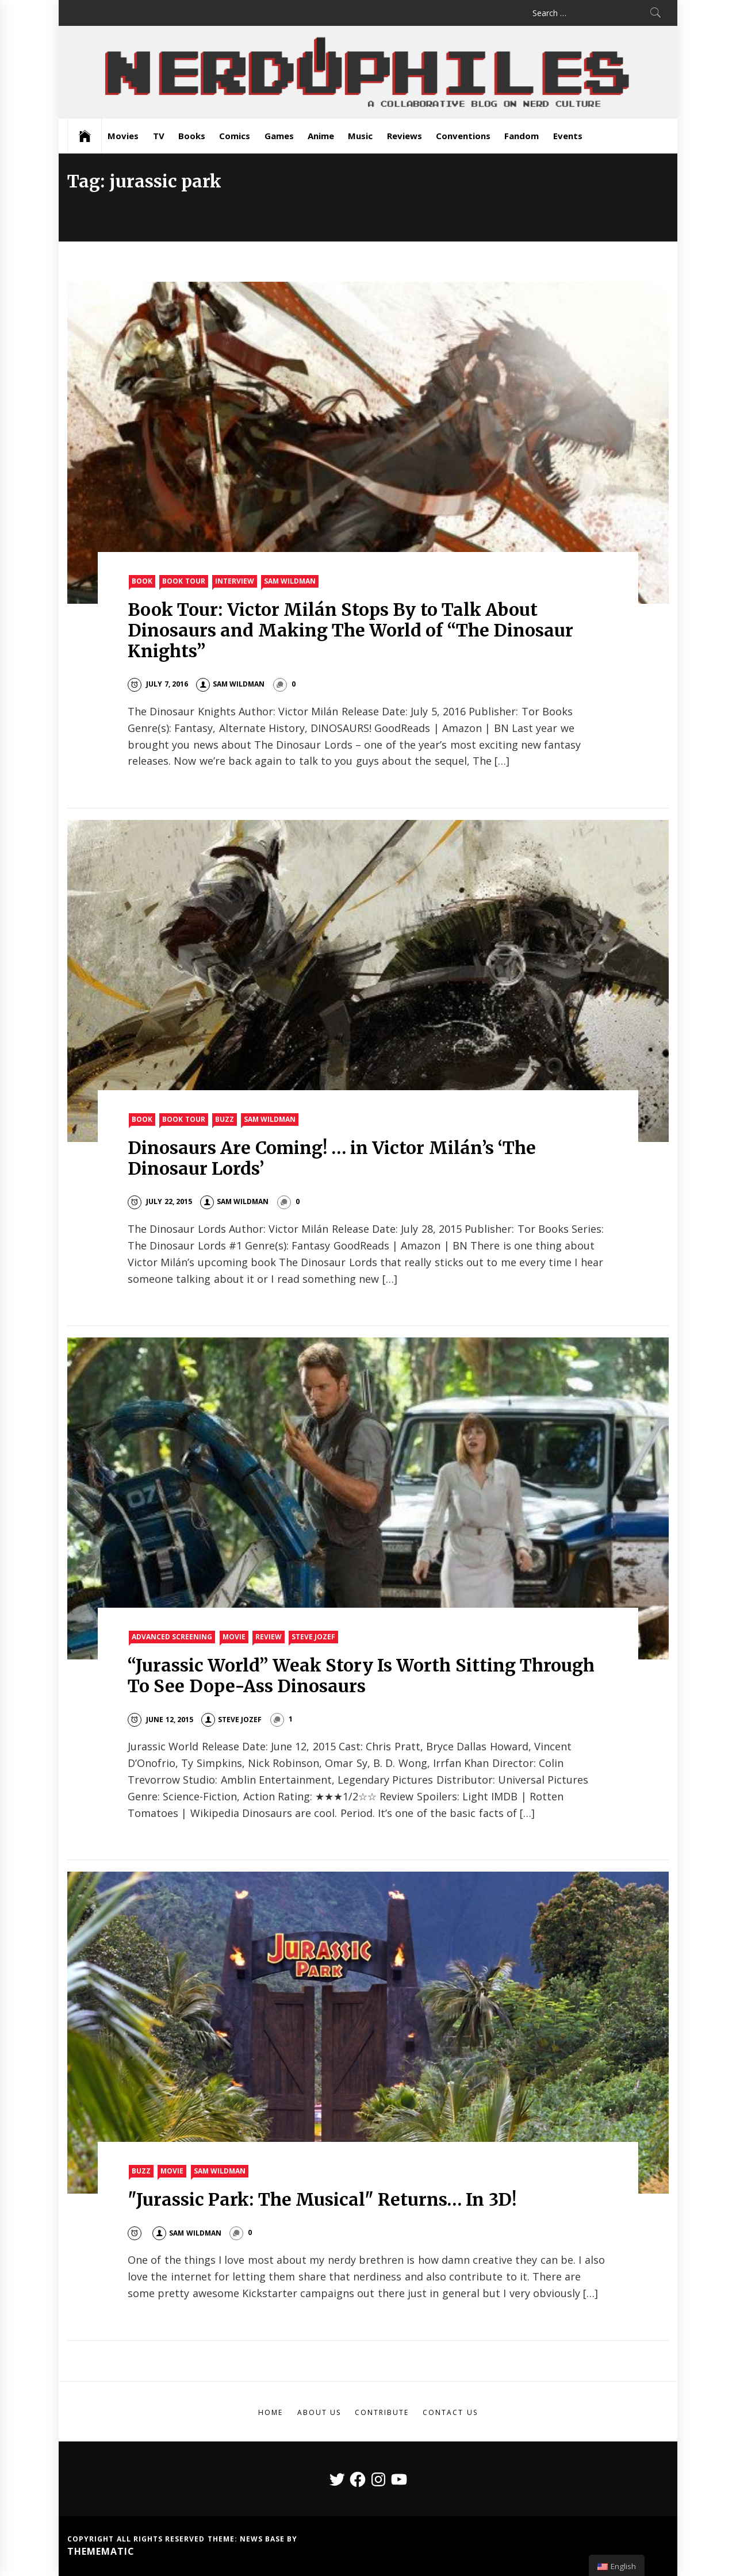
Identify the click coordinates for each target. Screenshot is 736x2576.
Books (191, 135)
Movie (234, 1637)
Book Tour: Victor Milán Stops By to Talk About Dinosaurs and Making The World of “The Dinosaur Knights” (350, 630)
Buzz (224, 1119)
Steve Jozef (313, 1637)
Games (279, 135)
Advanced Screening (172, 1637)
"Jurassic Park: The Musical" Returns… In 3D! (322, 2199)
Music (360, 135)
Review (268, 1637)
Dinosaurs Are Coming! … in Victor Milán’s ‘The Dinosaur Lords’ (332, 1158)
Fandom (521, 135)
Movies (123, 135)
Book (142, 581)
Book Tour (183, 581)
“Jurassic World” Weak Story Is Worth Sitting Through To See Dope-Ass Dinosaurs (361, 1675)
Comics (234, 135)
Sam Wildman (290, 581)
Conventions (463, 135)
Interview (234, 581)
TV (158, 135)
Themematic (101, 2551)
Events (567, 135)
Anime (321, 135)
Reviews (404, 135)
